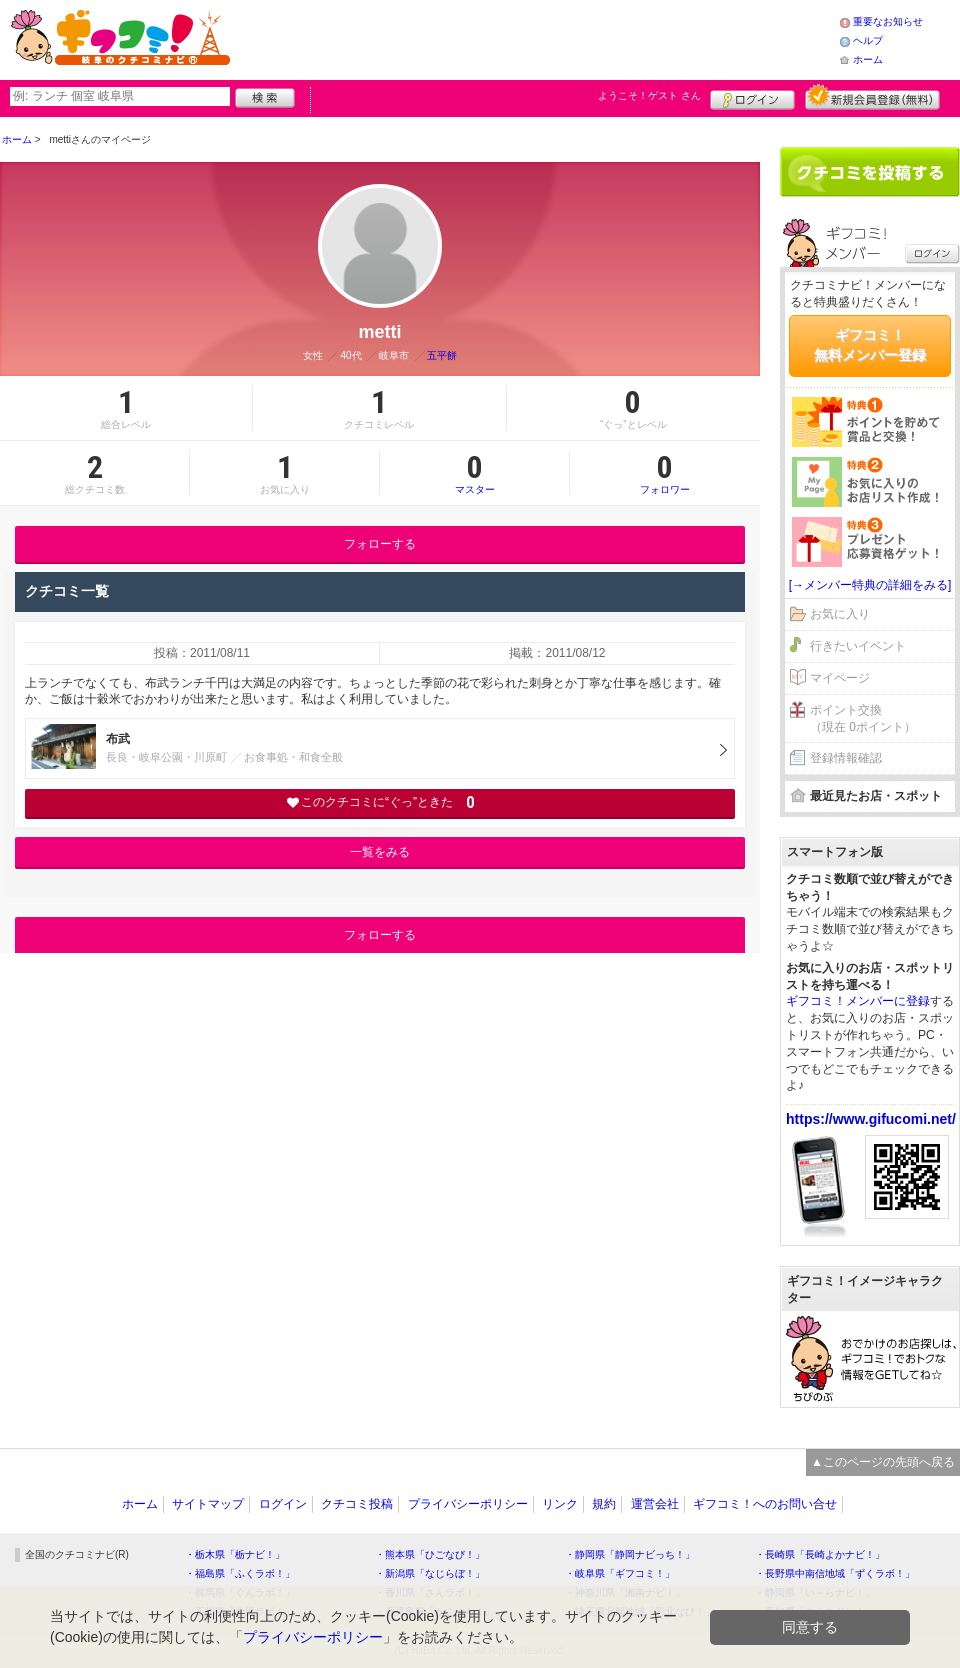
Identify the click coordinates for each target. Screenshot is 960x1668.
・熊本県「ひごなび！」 (430, 1554)
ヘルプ (868, 40)
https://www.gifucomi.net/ (871, 1119)
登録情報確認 (846, 758)
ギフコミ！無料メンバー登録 (870, 345)
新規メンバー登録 (872, 97)
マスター (474, 473)
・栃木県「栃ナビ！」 (235, 1554)
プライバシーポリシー (468, 1504)
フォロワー (665, 473)
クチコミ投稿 (357, 1504)
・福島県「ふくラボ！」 (240, 1573)
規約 (604, 1504)
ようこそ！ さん (649, 95)
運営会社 (655, 1504)
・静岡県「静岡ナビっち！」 (630, 1554)
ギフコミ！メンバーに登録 (858, 1001)
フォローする (380, 544)
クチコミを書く (870, 172)
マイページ (840, 678)
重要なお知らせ (888, 21)
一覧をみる (380, 852)
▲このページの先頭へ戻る (883, 1462)
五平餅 (442, 355)
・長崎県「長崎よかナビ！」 (820, 1554)
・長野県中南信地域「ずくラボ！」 (835, 1573)
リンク (560, 1504)
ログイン (752, 97)
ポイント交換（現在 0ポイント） (863, 718)
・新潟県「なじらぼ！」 (430, 1573)
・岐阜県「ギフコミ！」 (620, 1573)
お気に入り (840, 614)
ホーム (868, 59)
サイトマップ (208, 1504)
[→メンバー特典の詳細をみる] (870, 585)
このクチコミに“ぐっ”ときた (380, 802)
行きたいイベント (858, 646)
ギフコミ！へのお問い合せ (765, 1504)
